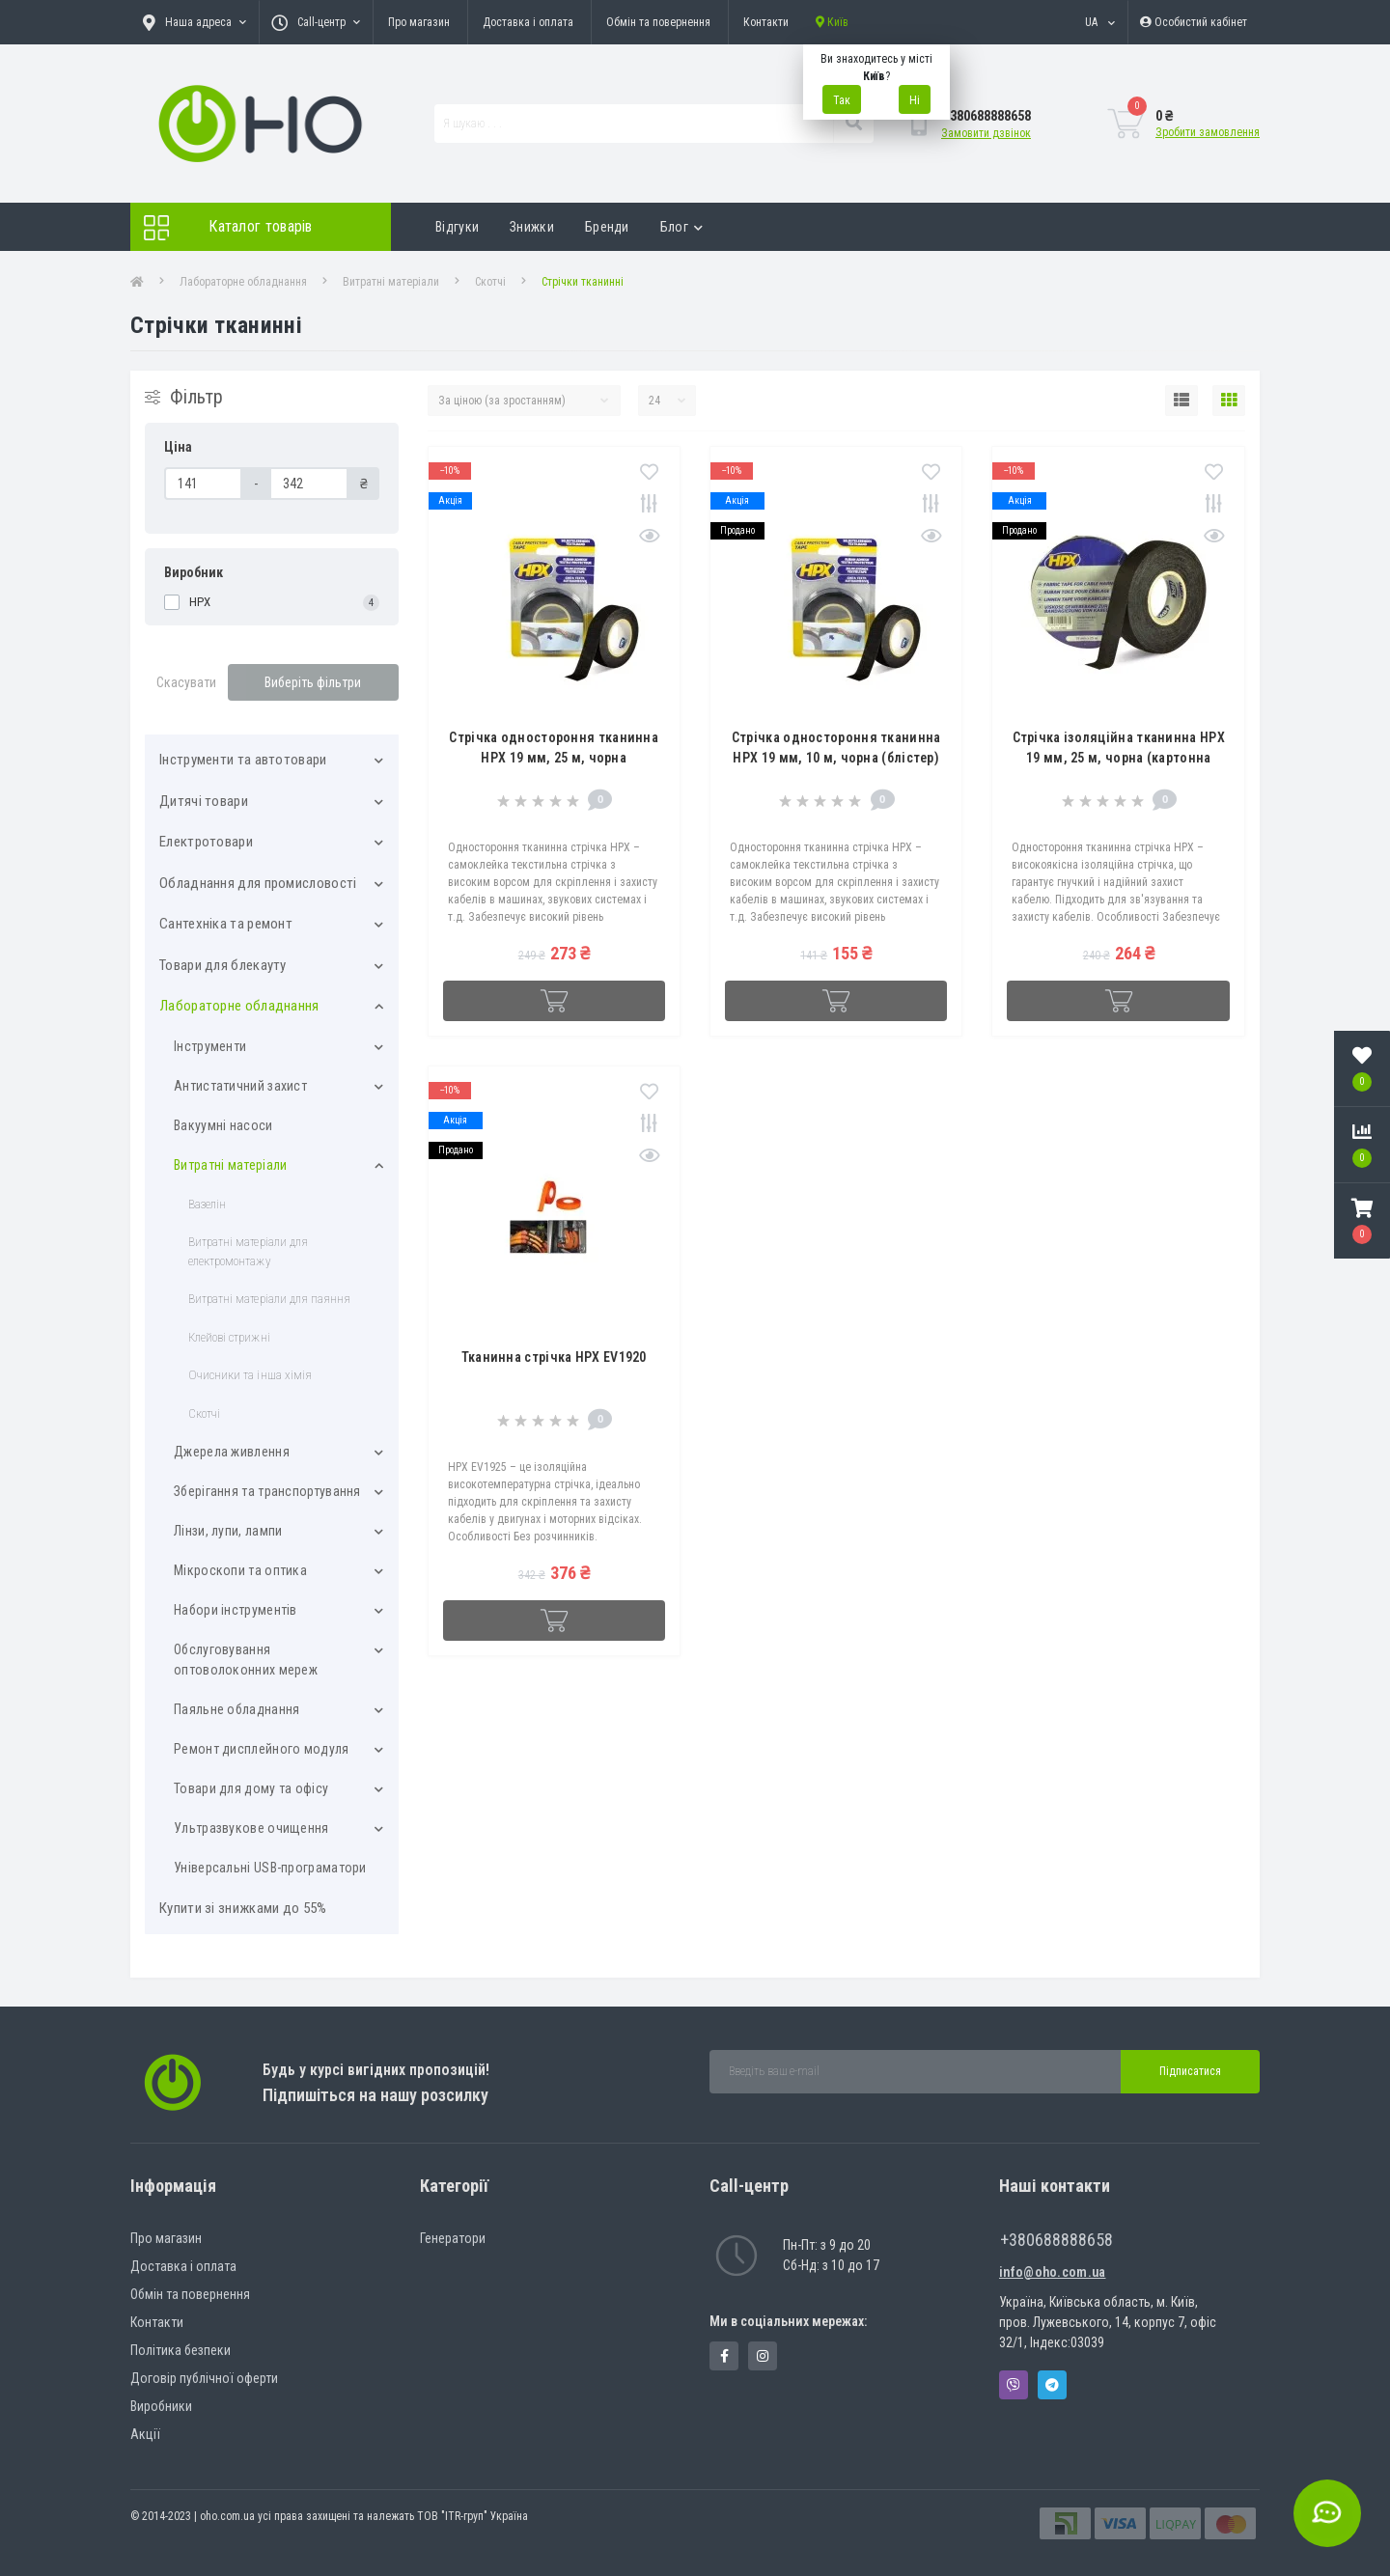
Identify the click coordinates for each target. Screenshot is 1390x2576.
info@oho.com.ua (1052, 2272)
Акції (145, 2434)
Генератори (453, 2238)
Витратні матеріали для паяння (269, 1298)
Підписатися (1190, 2071)
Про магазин (419, 22)
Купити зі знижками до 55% (243, 1908)
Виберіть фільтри (312, 682)
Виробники (161, 2406)
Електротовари (206, 841)
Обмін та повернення (658, 22)
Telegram (1052, 2385)
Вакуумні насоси (223, 1125)
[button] (1362, 1221)
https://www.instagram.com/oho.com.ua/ (762, 2356)
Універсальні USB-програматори (270, 1867)
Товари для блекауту (223, 965)
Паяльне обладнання (236, 1709)
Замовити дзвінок (986, 133)
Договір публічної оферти (204, 2378)
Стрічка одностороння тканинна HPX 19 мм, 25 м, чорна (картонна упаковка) (553, 758)
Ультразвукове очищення (251, 1828)
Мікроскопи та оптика (240, 1570)
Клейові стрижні (229, 1337)
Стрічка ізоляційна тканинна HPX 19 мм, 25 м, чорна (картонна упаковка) (1119, 758)
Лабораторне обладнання (243, 282)
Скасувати (186, 682)
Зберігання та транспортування (267, 1491)
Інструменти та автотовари (243, 759)
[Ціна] (203, 483)
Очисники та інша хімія (250, 1375)
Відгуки (457, 227)
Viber (1013, 2385)
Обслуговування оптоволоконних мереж (246, 1659)
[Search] (853, 123)
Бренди (607, 227)
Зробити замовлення (1207, 132)
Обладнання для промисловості (257, 883)
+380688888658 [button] (1056, 2240)
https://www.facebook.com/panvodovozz (724, 2356)
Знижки (532, 227)
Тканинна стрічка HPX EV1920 (554, 1357)
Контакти (766, 22)
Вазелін (207, 1204)
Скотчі (490, 282)
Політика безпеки (180, 2350)
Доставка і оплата (528, 22)
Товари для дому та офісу (251, 1788)
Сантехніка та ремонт (225, 923)
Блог (682, 227)
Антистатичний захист (240, 1086)
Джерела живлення (232, 1451)
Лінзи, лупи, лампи (228, 1530)
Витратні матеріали (391, 282)
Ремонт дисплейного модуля (261, 1749)
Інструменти (210, 1046)
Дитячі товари (203, 801)
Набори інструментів (235, 1610)
